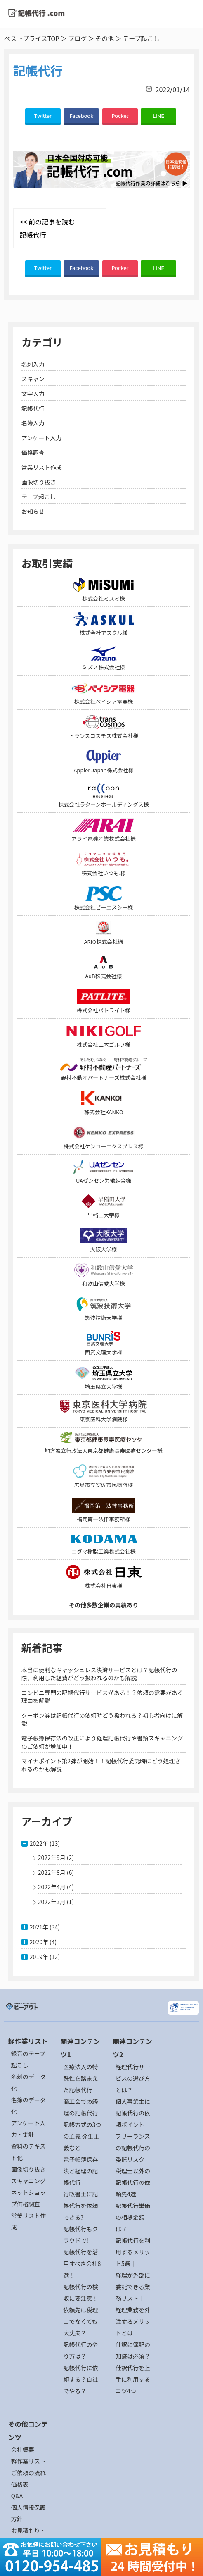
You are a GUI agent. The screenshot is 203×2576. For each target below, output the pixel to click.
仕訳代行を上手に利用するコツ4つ (133, 2379)
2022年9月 (52, 1857)
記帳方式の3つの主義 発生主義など (82, 2136)
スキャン (33, 379)
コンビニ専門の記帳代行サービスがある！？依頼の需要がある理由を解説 (102, 1696)
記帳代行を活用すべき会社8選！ (82, 2263)
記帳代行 (33, 408)
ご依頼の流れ (28, 2473)
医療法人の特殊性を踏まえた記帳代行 (80, 2078)
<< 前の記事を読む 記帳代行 (47, 228)
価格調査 (33, 452)
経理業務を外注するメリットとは (133, 2321)
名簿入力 (33, 423)
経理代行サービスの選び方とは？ (133, 2078)
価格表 (19, 2484)
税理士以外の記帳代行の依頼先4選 (133, 2182)
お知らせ (33, 511)
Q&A (17, 2496)
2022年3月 (52, 1902)
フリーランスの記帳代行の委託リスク (133, 2147)
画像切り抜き (38, 482)
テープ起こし (38, 496)
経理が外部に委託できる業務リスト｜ (133, 2286)
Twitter (43, 115)
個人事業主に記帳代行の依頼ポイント (133, 2113)
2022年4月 (52, 1887)
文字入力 (33, 393)
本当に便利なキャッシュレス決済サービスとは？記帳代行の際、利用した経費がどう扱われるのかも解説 (99, 1674)
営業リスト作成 (41, 467)
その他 (104, 38)
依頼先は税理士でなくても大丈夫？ (80, 2321)
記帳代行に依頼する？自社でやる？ (80, 2379)
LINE (158, 115)
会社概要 (22, 2449)
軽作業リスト (28, 2461)
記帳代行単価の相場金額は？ (133, 2217)
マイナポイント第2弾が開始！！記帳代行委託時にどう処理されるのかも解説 (101, 1765)
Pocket (119, 115)
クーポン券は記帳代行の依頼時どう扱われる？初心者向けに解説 (102, 1719)
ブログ (77, 38)
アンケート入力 (41, 438)
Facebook (82, 115)
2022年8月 (52, 1872)
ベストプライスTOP (31, 38)
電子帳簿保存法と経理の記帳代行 (80, 2171)
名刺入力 (33, 364)
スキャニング (28, 2181)
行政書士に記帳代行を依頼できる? (80, 2205)
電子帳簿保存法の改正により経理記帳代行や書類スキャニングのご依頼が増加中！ (102, 1742)
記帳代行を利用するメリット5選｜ (133, 2252)
